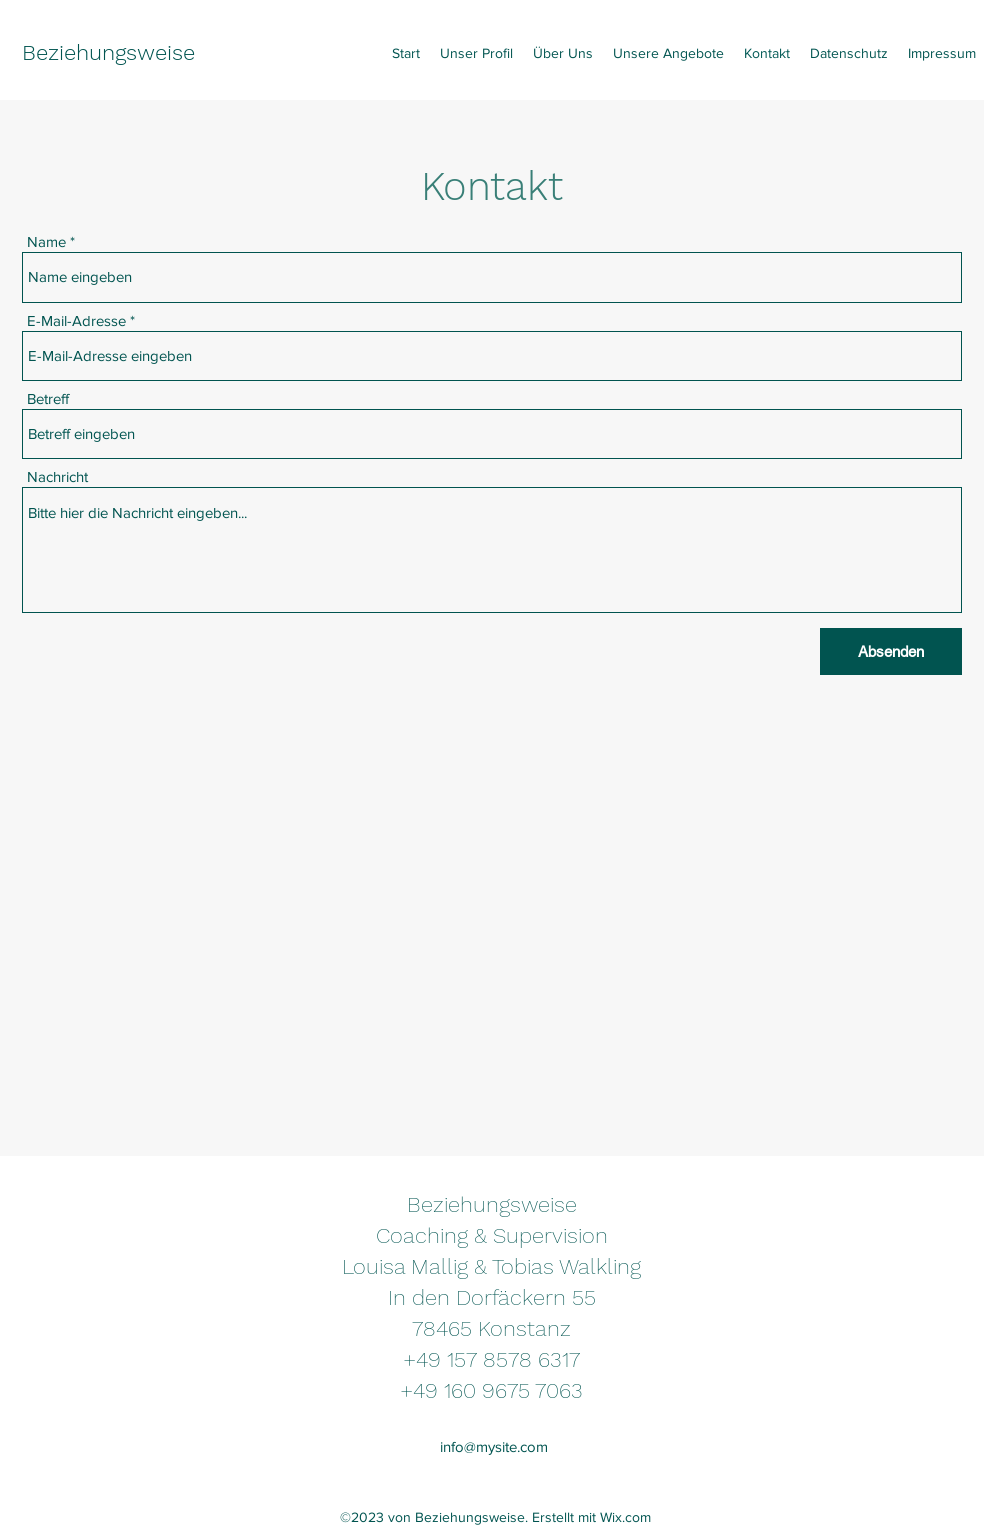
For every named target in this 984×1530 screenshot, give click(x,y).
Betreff (48, 398)
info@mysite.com (494, 1446)
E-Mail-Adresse (76, 320)
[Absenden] (891, 651)
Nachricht (57, 476)
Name (46, 241)
